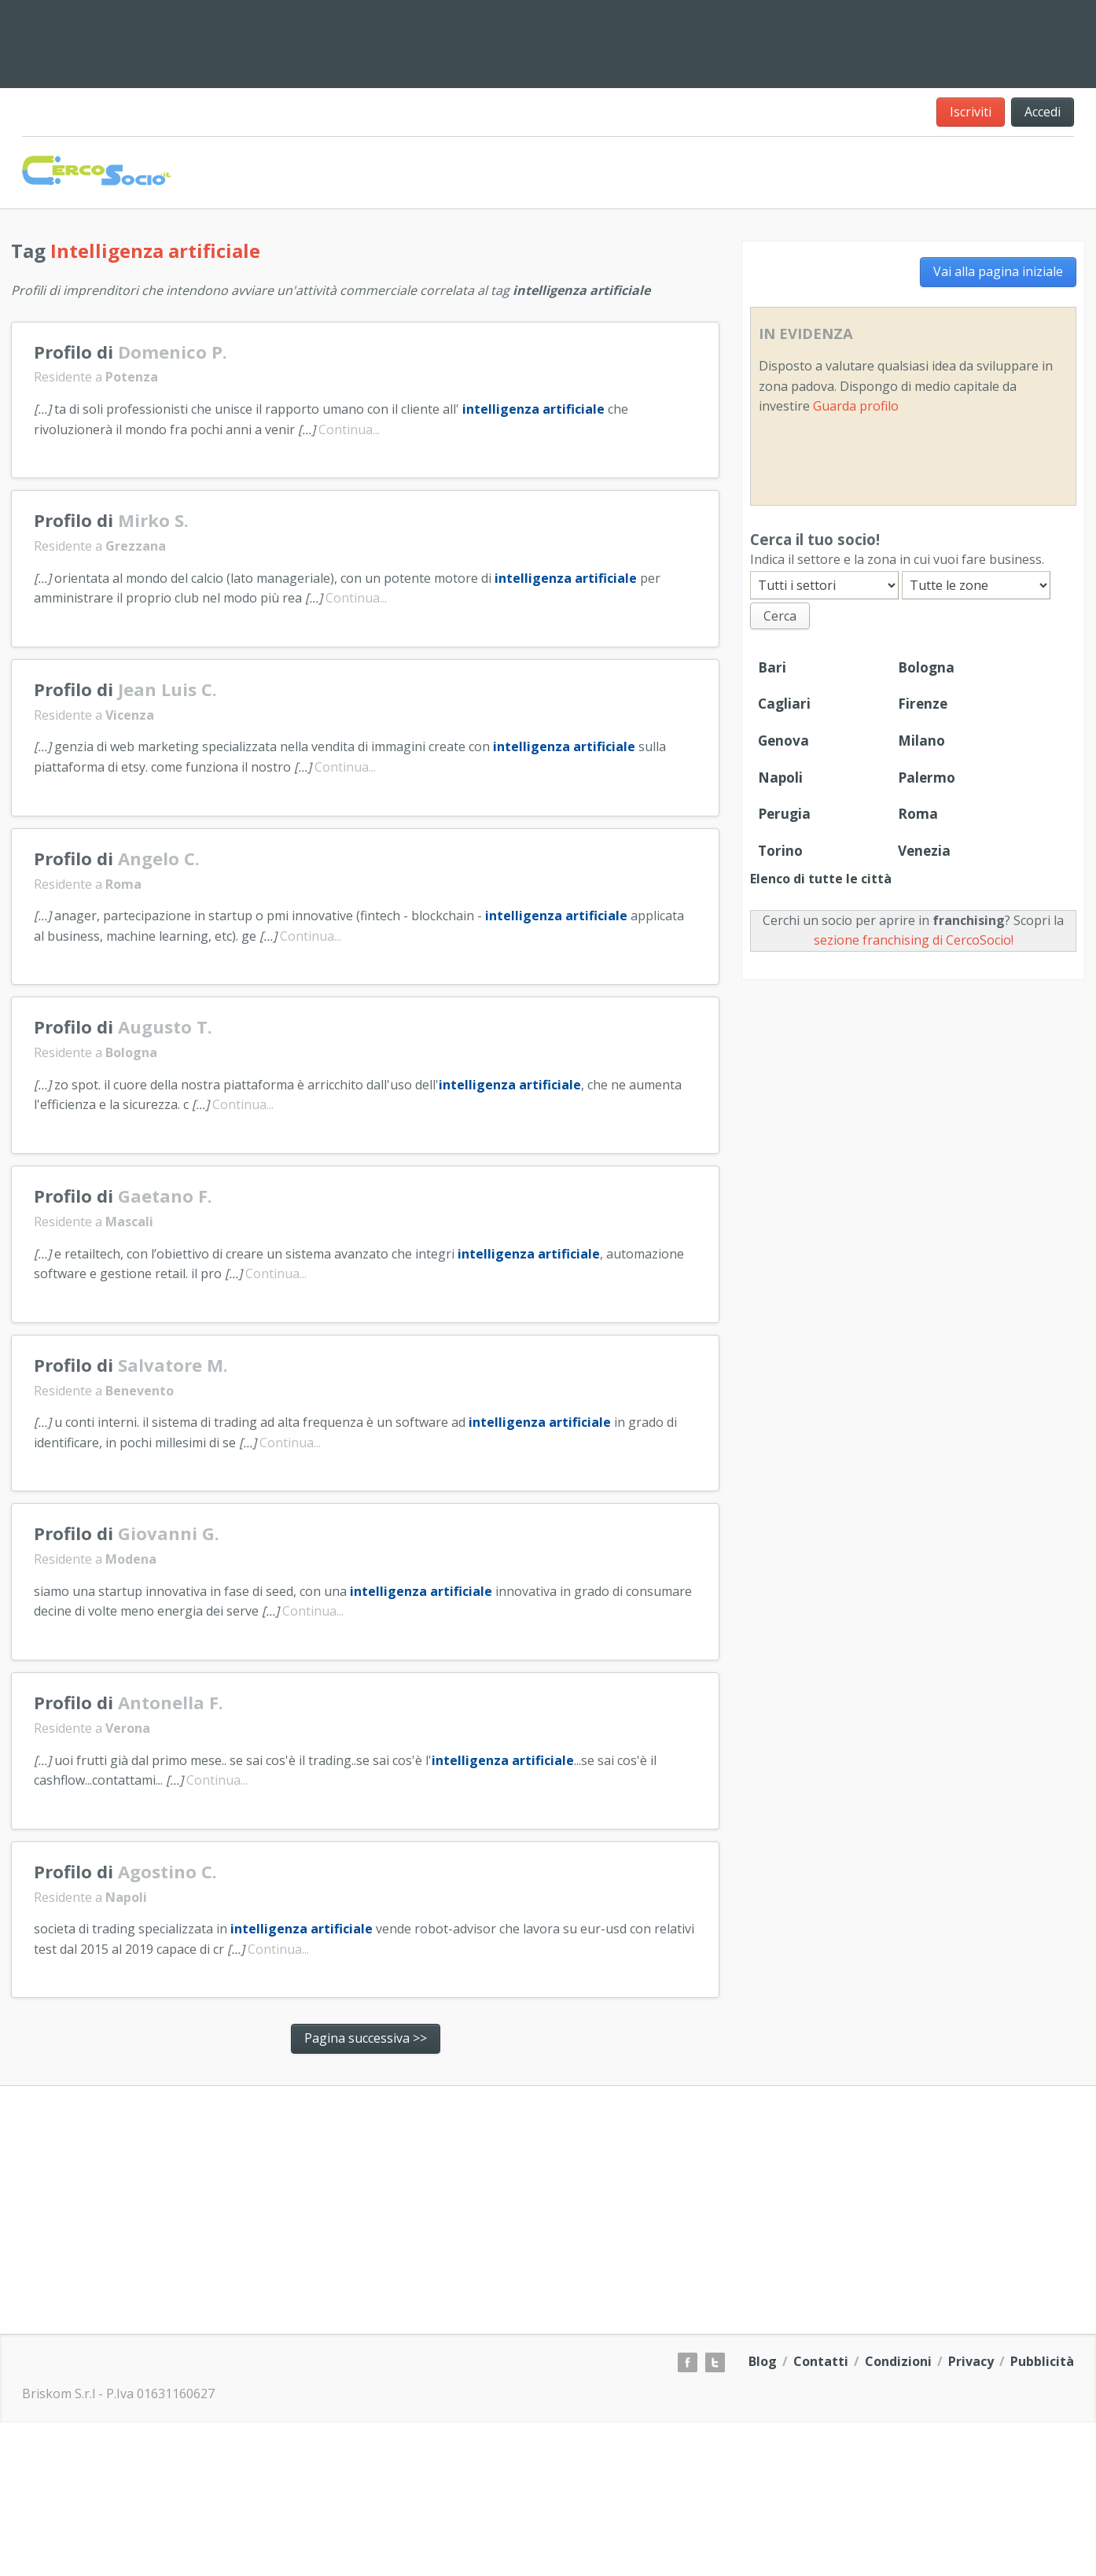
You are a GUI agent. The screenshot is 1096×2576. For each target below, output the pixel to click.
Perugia (784, 814)
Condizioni (898, 2361)
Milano (921, 741)
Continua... (349, 429)
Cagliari (784, 704)
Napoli (780, 777)
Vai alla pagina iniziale (998, 271)
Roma (918, 814)
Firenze (922, 704)
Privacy (971, 2361)
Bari (772, 667)
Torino (780, 851)
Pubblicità (1042, 2361)
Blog (762, 2361)
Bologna (926, 667)
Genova (783, 741)
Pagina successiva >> (365, 2038)
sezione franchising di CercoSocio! (913, 940)
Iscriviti (970, 111)
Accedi (1042, 111)
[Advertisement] (692, 41)
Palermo (926, 777)
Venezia (924, 851)
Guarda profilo (856, 406)
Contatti (820, 2361)
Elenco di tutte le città (821, 878)
